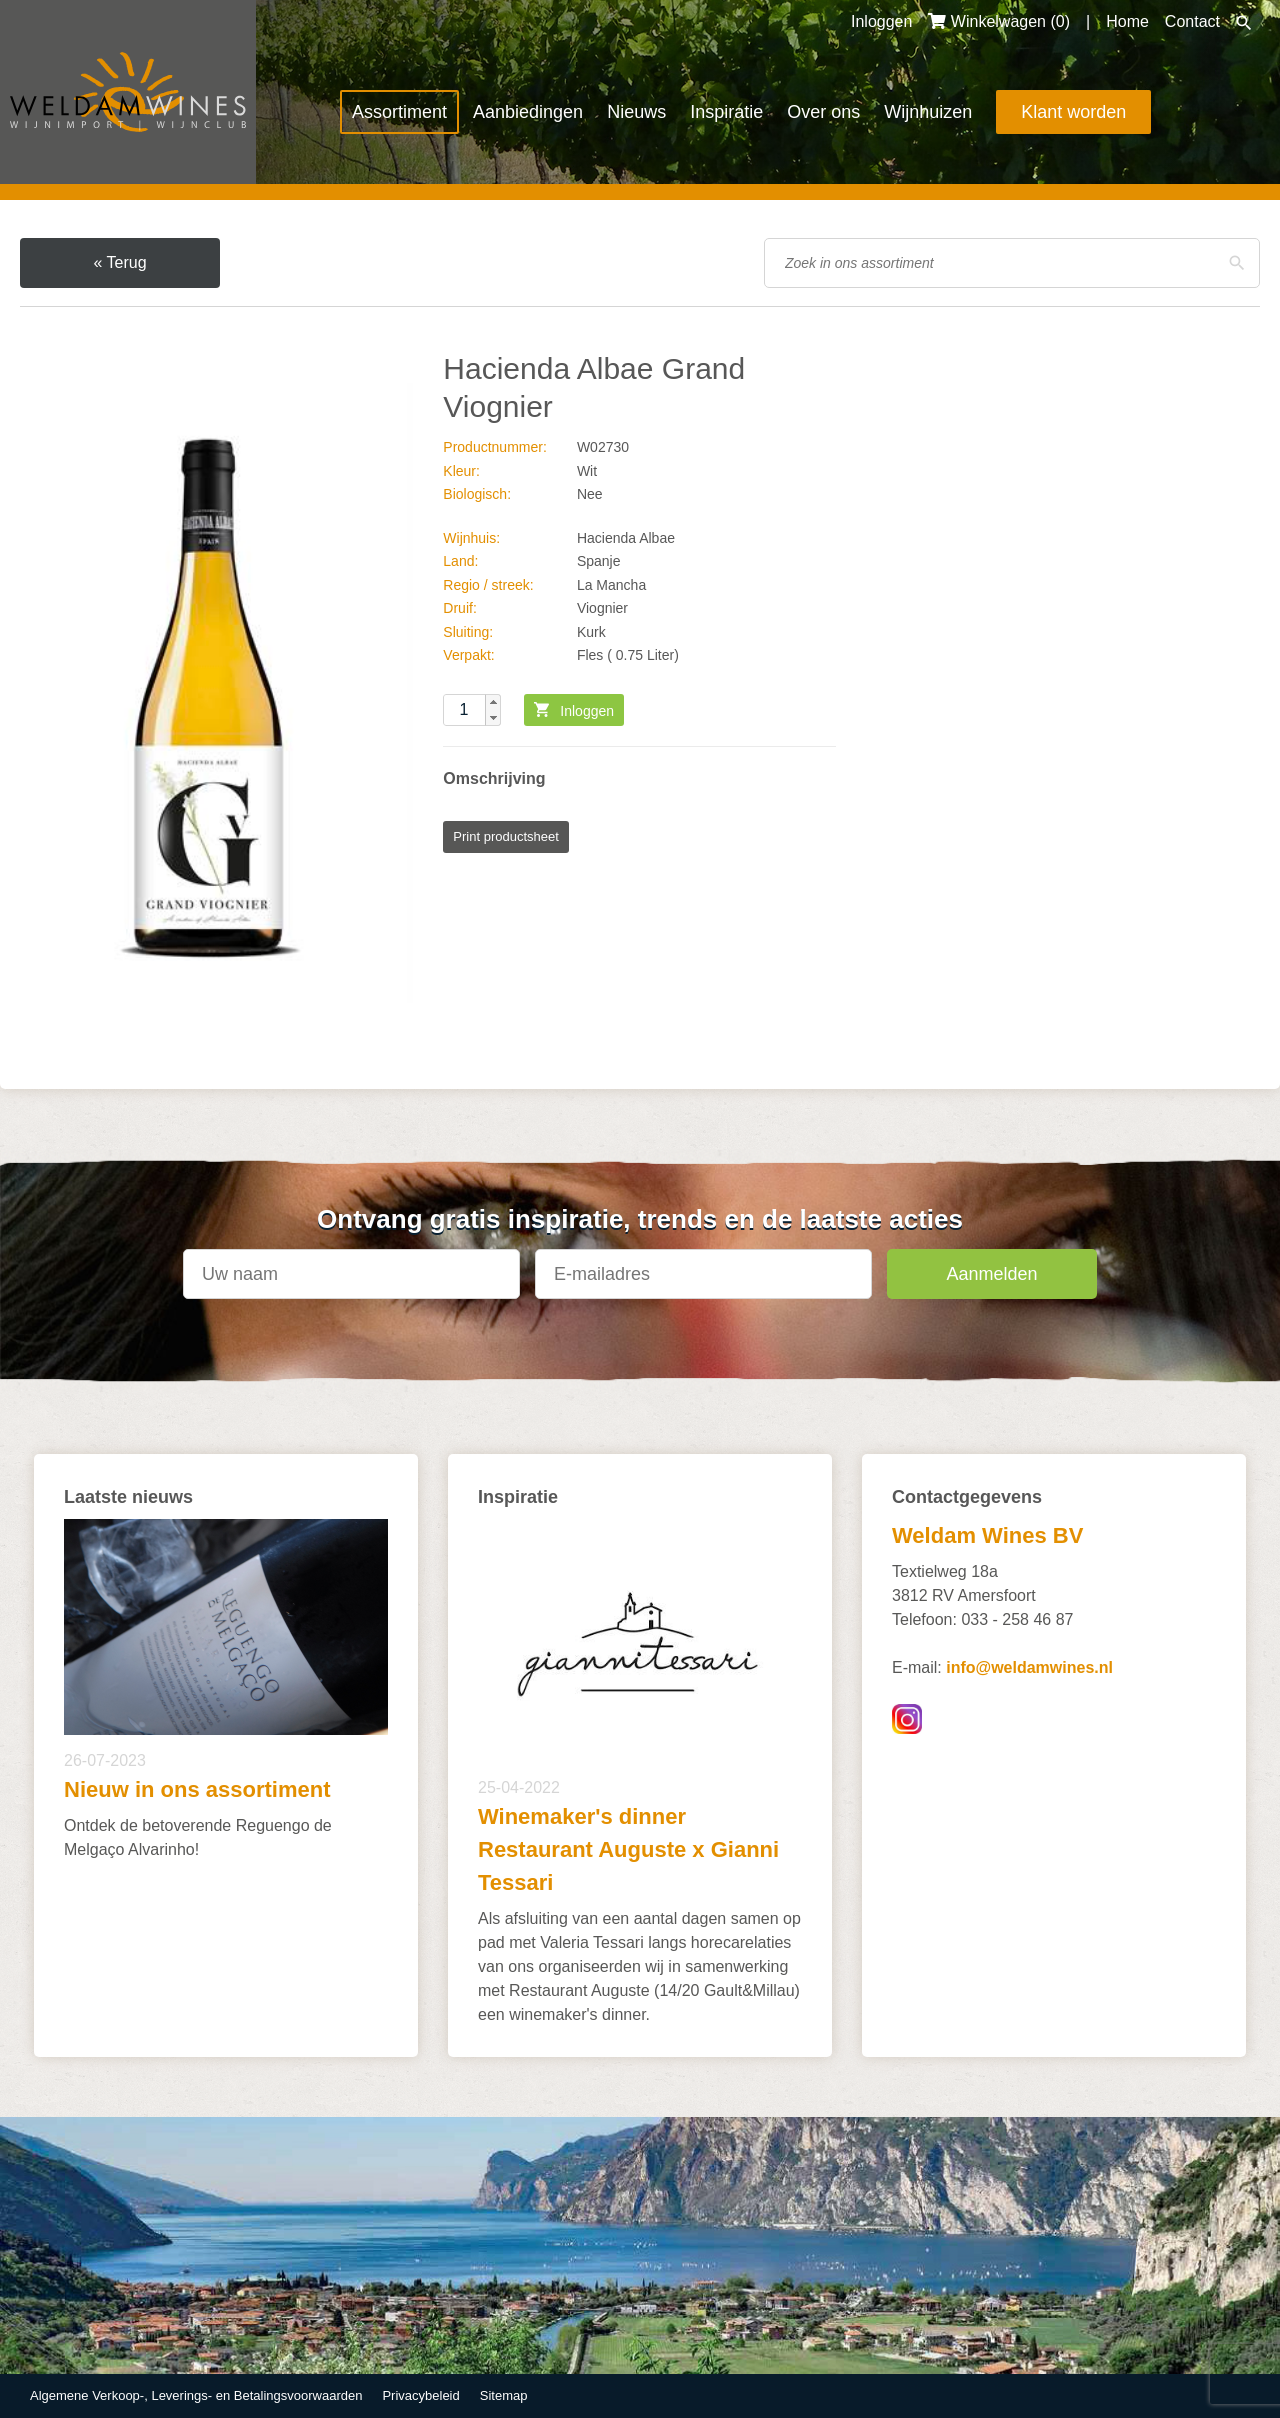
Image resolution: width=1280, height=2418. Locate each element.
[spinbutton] (472, 710)
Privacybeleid (420, 2395)
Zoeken (1244, 23)
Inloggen (881, 21)
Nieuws (636, 112)
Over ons (823, 112)
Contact (1192, 21)
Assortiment (399, 112)
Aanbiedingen (528, 112)
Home (1127, 21)
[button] (493, 702)
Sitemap (504, 2395)
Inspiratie (726, 112)
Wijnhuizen (928, 112)
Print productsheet (506, 836)
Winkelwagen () (999, 21)
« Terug (119, 262)
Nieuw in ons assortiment (197, 1789)
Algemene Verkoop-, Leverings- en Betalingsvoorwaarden (196, 2395)
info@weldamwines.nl (1029, 1667)
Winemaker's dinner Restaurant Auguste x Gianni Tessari (628, 1849)
